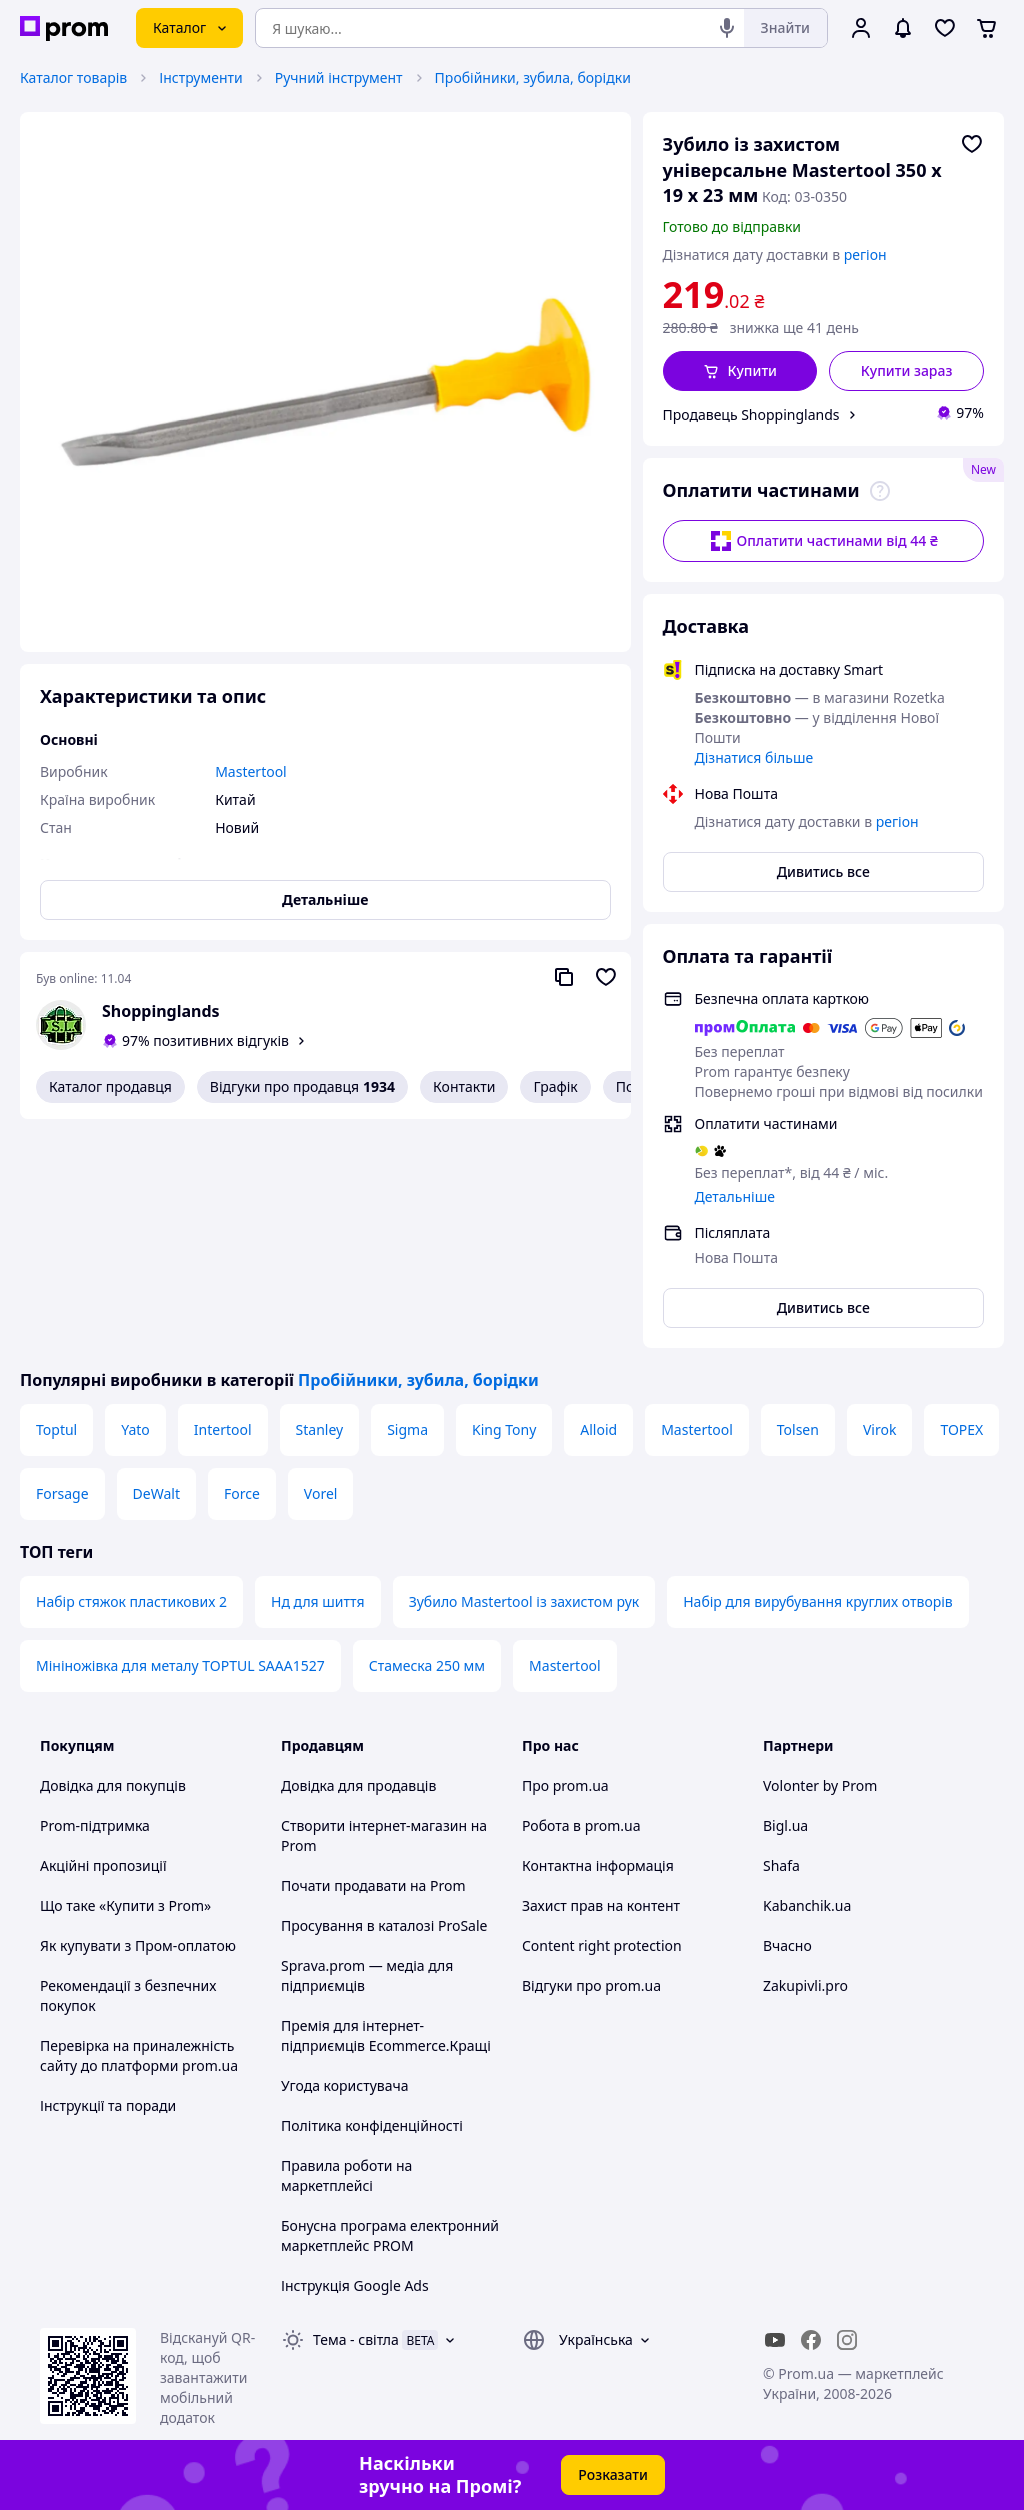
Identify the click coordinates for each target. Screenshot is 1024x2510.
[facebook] (811, 2340)
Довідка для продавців (358, 1785)
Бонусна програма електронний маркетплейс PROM (390, 2235)
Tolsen (798, 1429)
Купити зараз (907, 370)
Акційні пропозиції (103, 1865)
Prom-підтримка (95, 1825)
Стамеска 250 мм (427, 1665)
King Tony (504, 1429)
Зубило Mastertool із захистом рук (524, 1601)
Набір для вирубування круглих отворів (818, 1601)
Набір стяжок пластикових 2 (131, 1601)
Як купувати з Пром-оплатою (138, 1945)
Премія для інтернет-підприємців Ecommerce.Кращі (386, 2035)
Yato (135, 1429)
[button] (740, 371)
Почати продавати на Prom (373, 1885)
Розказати (613, 2474)
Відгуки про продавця (302, 1087)
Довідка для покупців (113, 1785)
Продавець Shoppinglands (751, 414)
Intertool (223, 1429)
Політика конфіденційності (372, 2125)
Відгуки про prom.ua (591, 1985)
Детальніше (735, 1196)
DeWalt (156, 1493)
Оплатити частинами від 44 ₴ (823, 541)
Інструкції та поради (108, 2105)
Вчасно (787, 1945)
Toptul (56, 1429)
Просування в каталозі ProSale (384, 1925)
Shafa (781, 1865)
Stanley (320, 1429)
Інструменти (200, 77)
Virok (879, 1429)
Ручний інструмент (339, 77)
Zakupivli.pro (805, 1985)
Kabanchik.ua (807, 1905)
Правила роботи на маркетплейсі (346, 2175)
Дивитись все (823, 871)
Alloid (598, 1429)
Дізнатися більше (754, 757)
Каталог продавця (110, 1086)
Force (242, 1493)
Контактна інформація (598, 1865)
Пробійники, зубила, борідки (533, 77)
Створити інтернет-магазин (374, 1825)
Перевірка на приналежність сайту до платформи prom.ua (139, 2055)
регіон (865, 254)
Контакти (464, 1086)
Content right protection (602, 1945)
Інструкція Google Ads (355, 2285)
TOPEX (961, 1429)
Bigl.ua (785, 1825)
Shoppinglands (161, 1011)
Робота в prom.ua (581, 1825)
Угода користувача (345, 2085)
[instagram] (847, 2340)
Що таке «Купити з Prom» (125, 1905)
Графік (555, 1086)
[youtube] (775, 2340)
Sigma (407, 1429)
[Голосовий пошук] (727, 28)
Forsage (62, 1493)
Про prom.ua (565, 1785)
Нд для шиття (318, 1601)
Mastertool (697, 1429)
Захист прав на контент (601, 1905)
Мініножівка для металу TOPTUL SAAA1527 (180, 1665)
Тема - (356, 2339)
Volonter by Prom (820, 1785)
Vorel (321, 1493)
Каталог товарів (73, 77)
